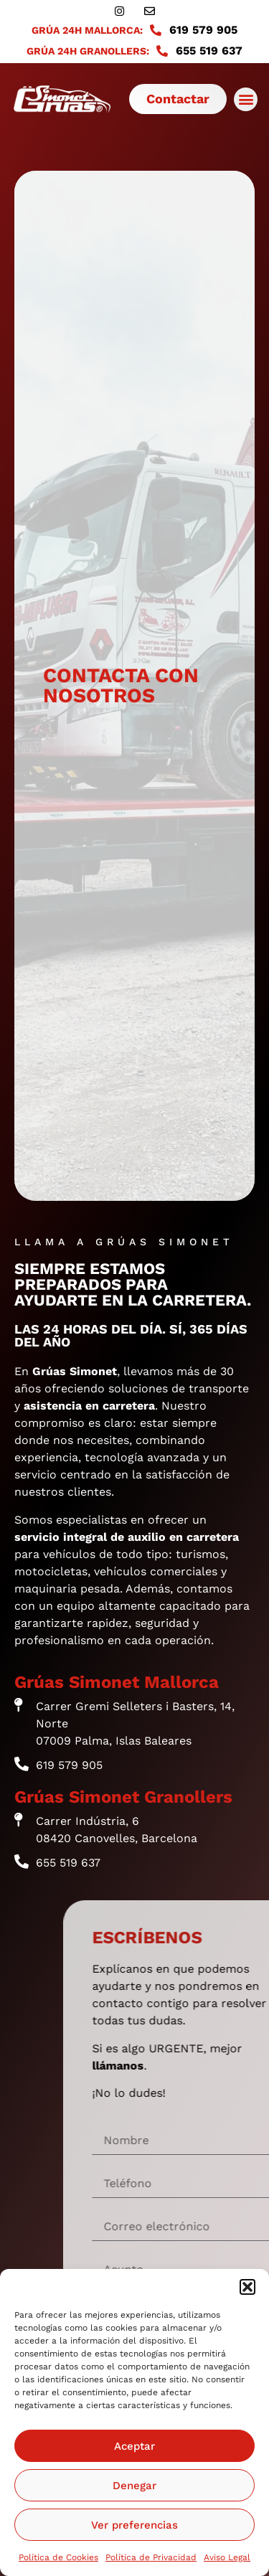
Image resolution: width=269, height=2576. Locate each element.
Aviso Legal (227, 2557)
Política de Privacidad (151, 2557)
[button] (247, 2287)
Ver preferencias (134, 2525)
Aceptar (134, 2446)
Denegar (134, 2485)
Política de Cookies (58, 2557)
